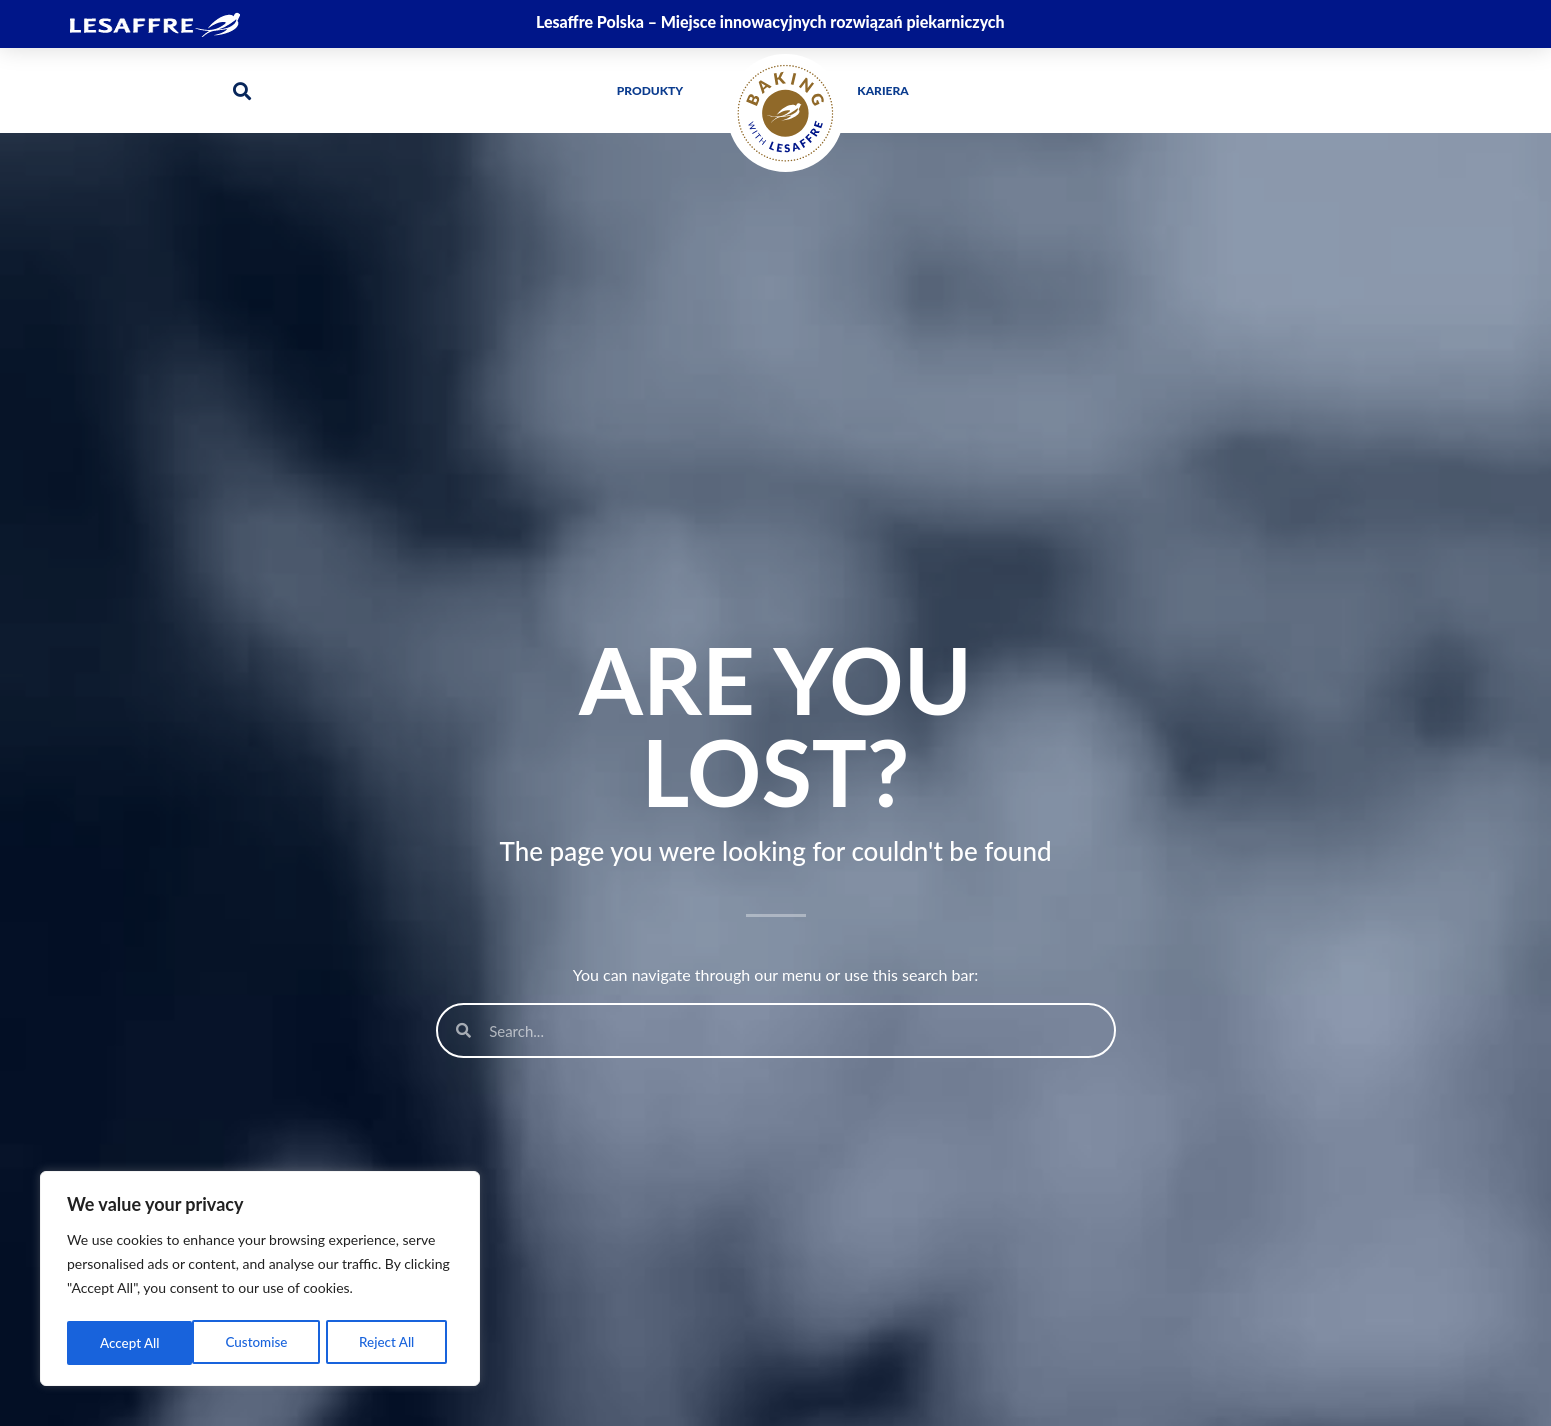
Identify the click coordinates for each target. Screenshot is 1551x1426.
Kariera (882, 90)
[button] (242, 90)
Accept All (391, 1342)
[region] (260, 1281)
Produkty (655, 91)
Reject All (261, 1342)
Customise (130, 1342)
